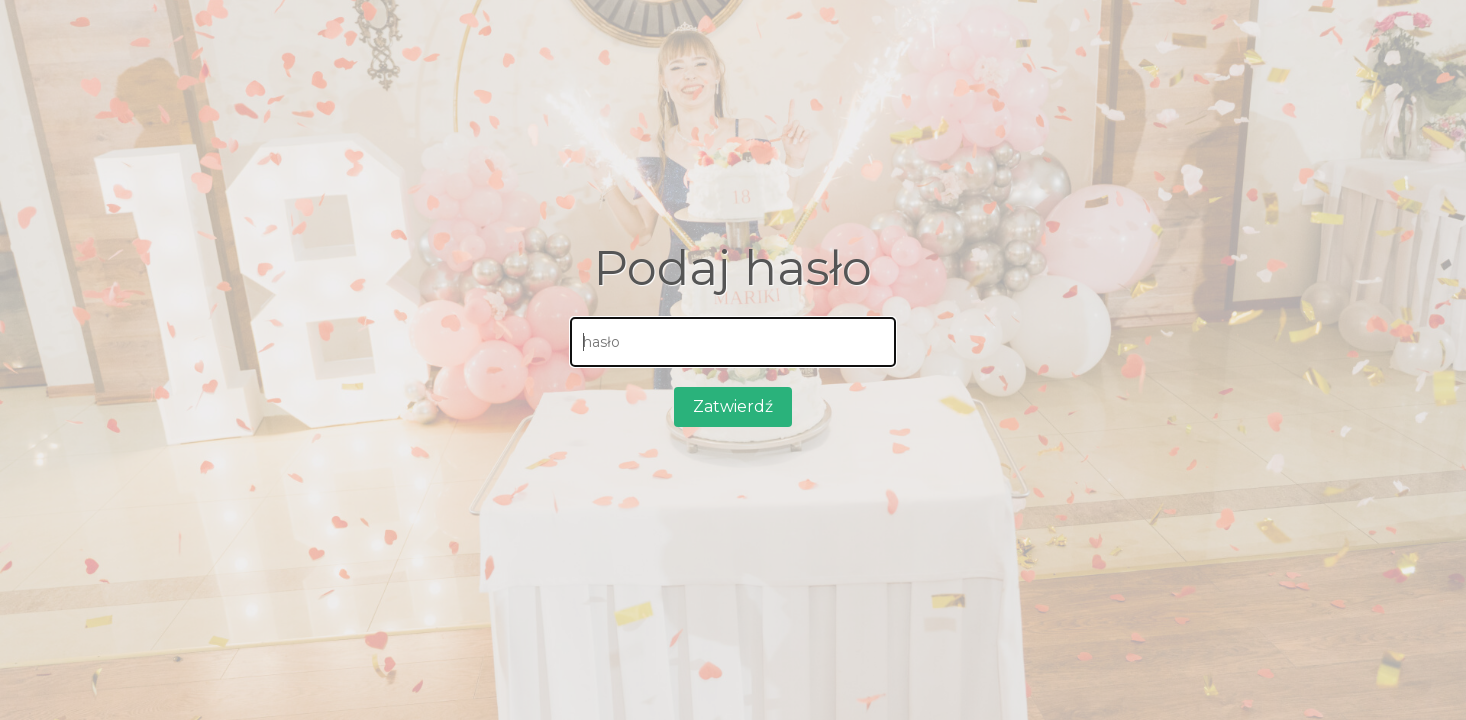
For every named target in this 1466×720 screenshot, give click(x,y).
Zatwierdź (733, 406)
